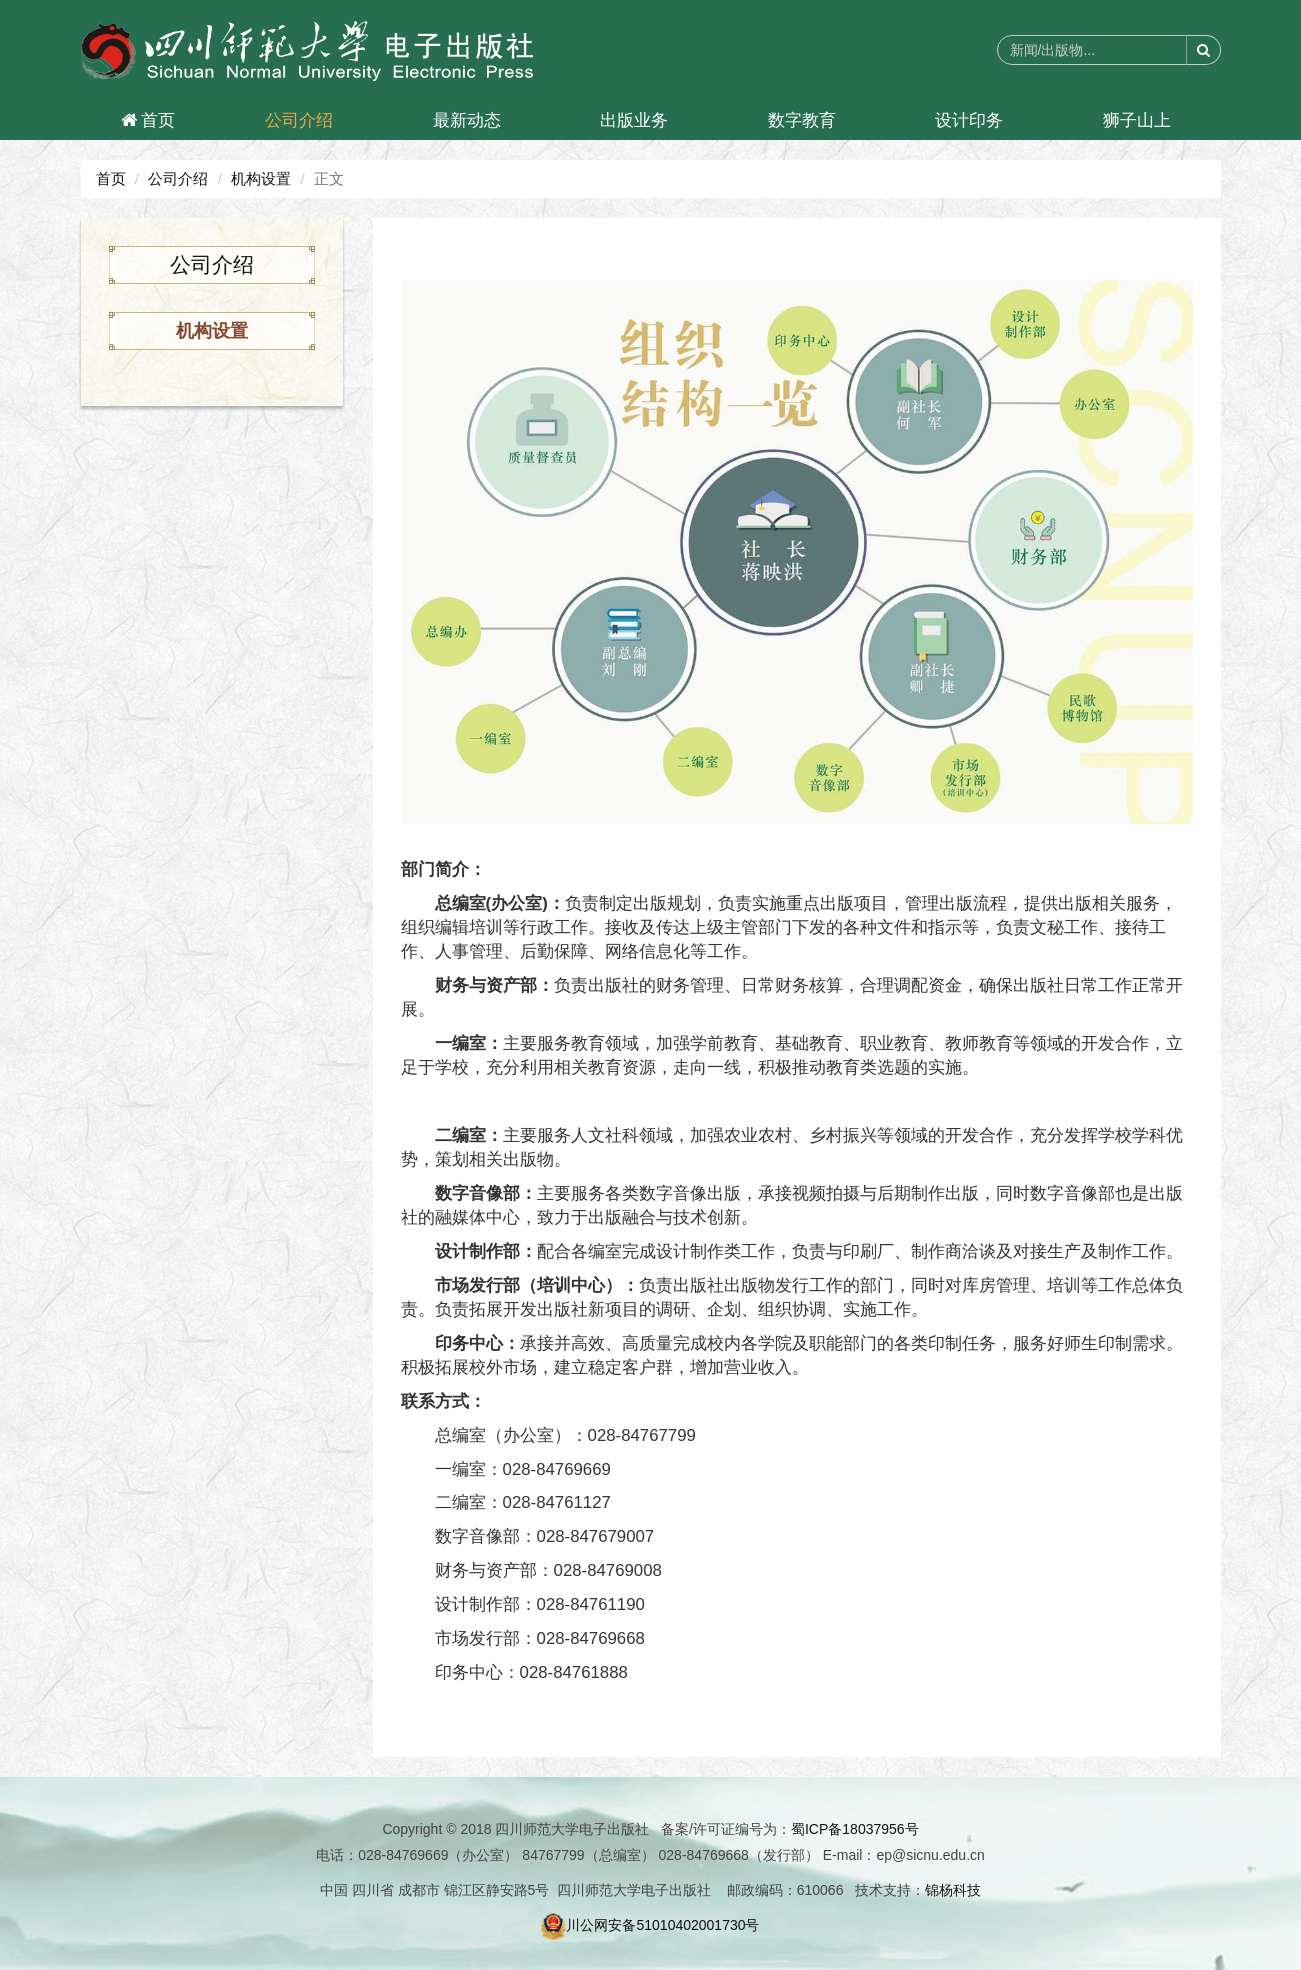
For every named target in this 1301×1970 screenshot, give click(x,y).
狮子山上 (1137, 120)
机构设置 (261, 178)
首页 (148, 120)
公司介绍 (299, 120)
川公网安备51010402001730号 (650, 1925)
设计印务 (969, 120)
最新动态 (467, 120)
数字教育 (802, 120)
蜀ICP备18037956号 (855, 1829)
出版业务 (634, 120)
